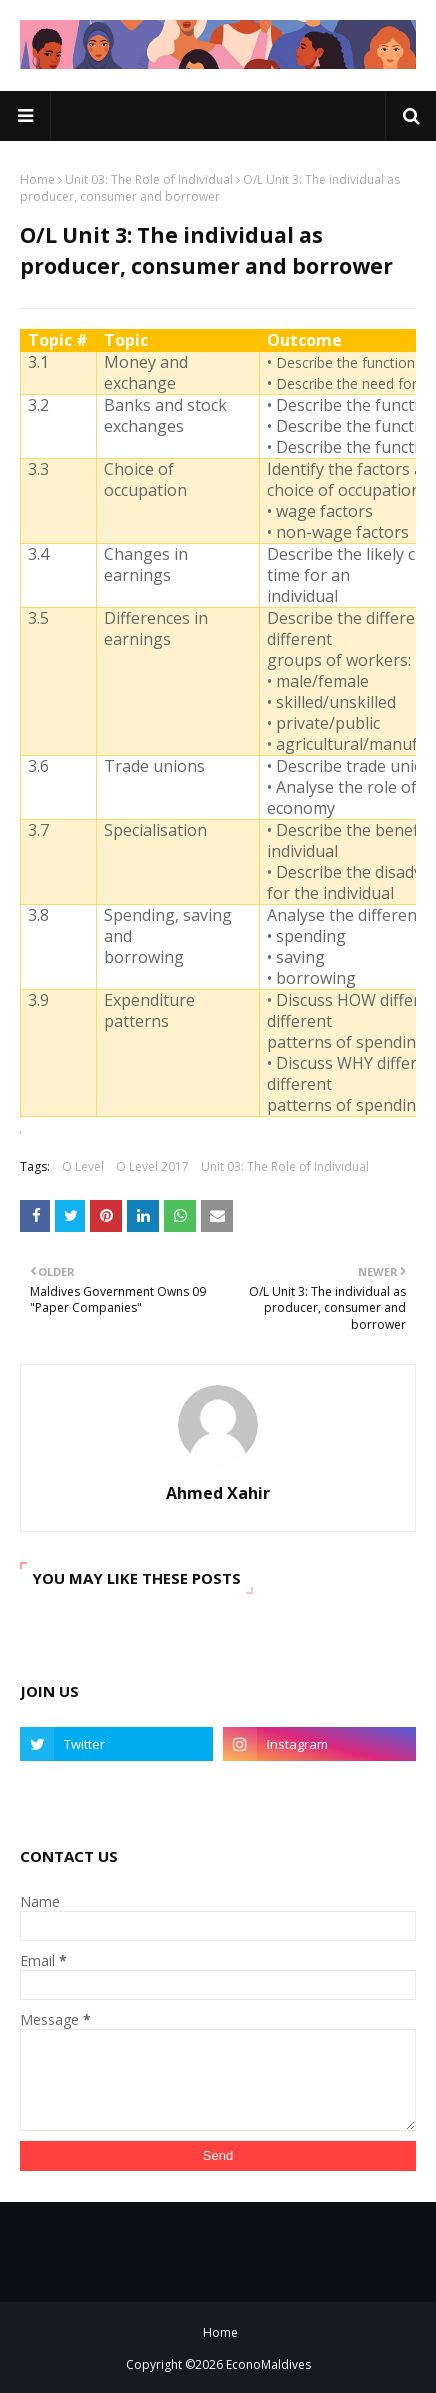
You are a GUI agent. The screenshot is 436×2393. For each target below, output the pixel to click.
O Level (83, 1166)
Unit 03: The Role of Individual (149, 179)
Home (37, 179)
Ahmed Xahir (218, 1493)
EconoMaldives (268, 2364)
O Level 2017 (152, 1166)
